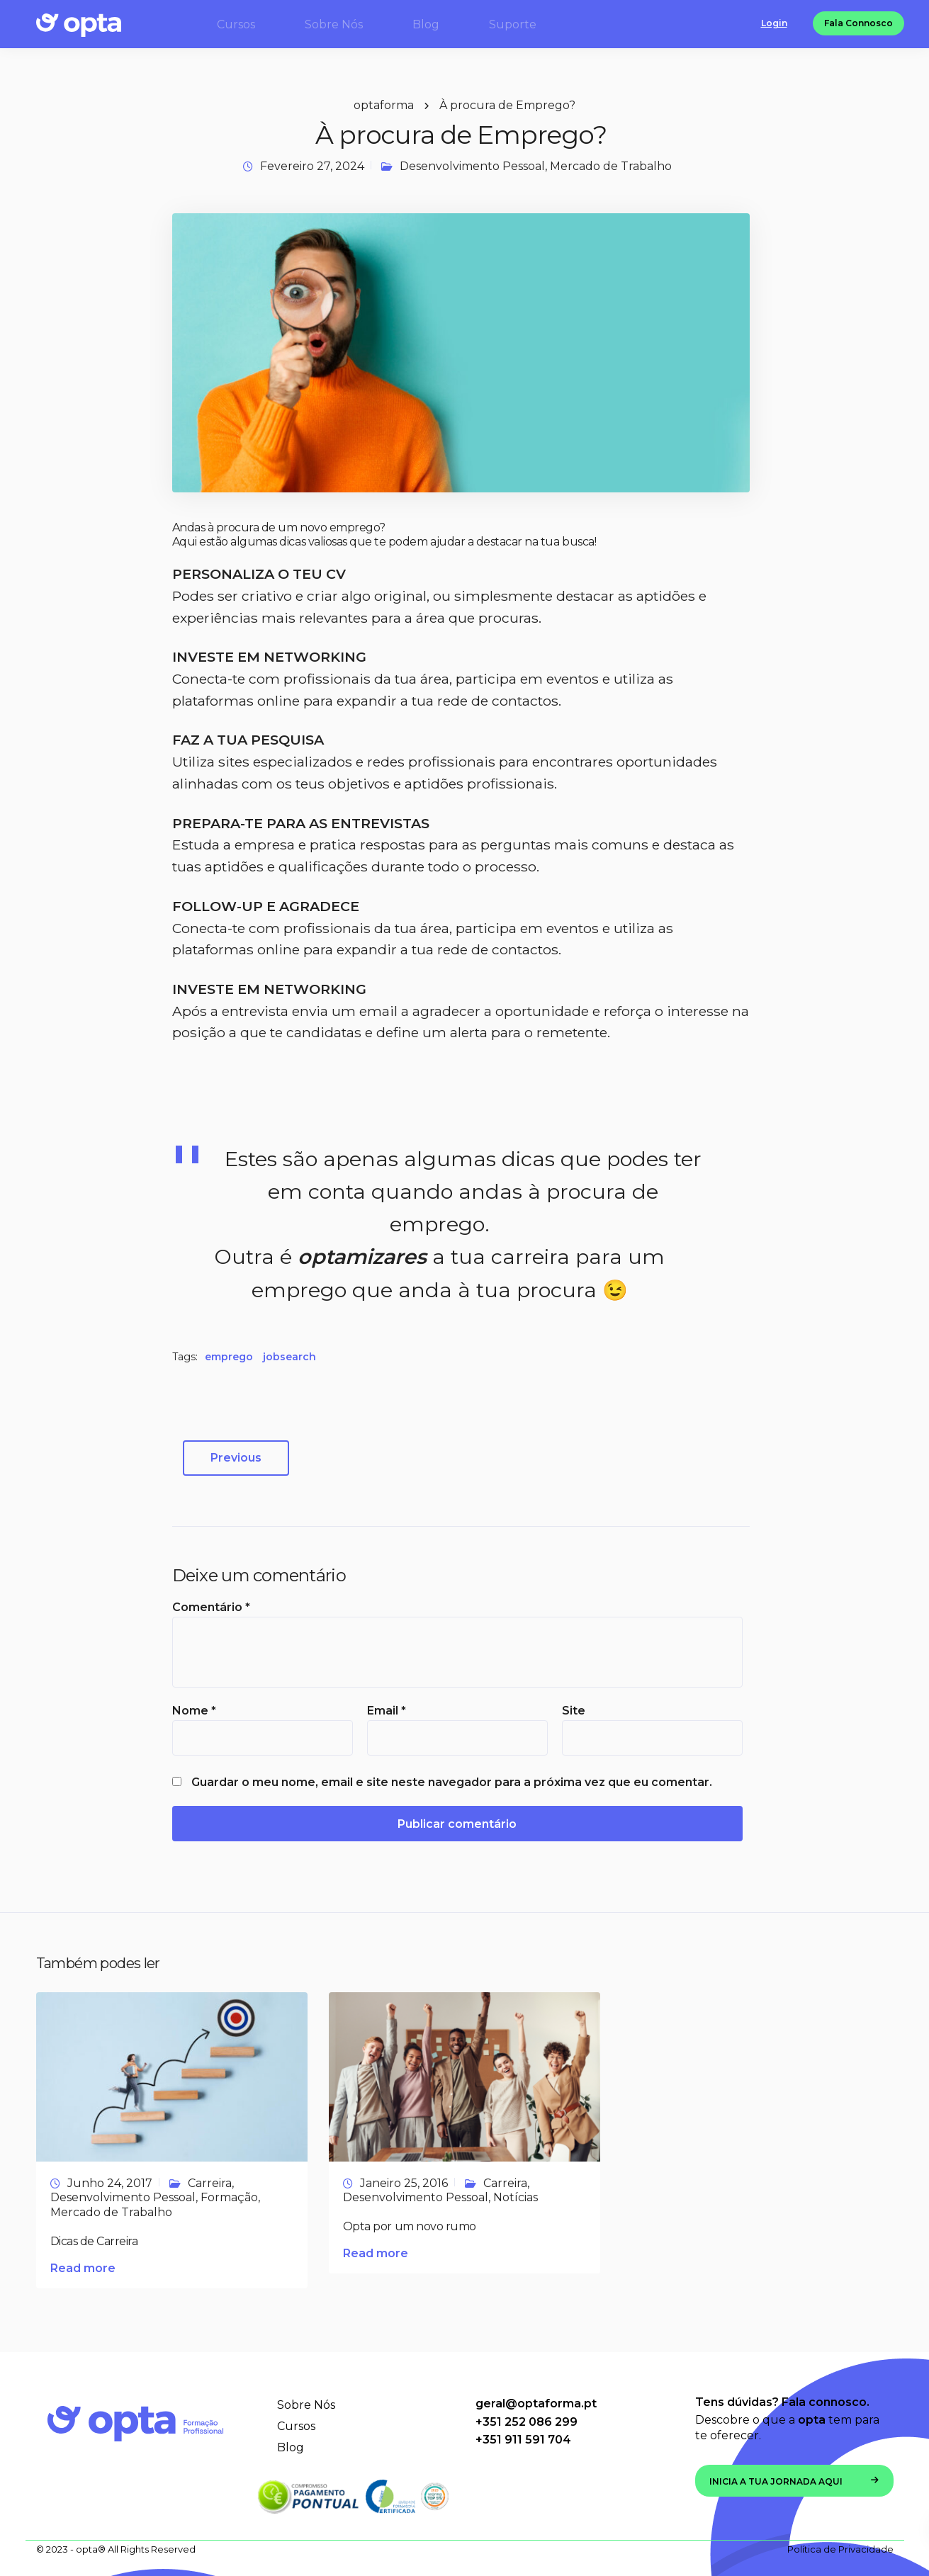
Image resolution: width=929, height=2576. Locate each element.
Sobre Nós (306, 2405)
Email (386, 1711)
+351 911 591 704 (523, 2439)
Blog (290, 2447)
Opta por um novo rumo (409, 2226)
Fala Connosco (858, 24)
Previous (235, 1457)
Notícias (515, 2197)
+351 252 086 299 (526, 2422)
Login (774, 24)
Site (573, 1711)
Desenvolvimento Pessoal (472, 166)
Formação (229, 2197)
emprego (229, 1356)
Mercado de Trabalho (611, 166)
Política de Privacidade (840, 2549)
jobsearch (289, 1356)
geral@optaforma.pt (536, 2403)
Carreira (210, 2183)
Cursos (296, 2426)
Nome (194, 1711)
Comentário (211, 1607)
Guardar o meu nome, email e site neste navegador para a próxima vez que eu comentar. (451, 1782)
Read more (83, 2268)
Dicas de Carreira (94, 2241)
